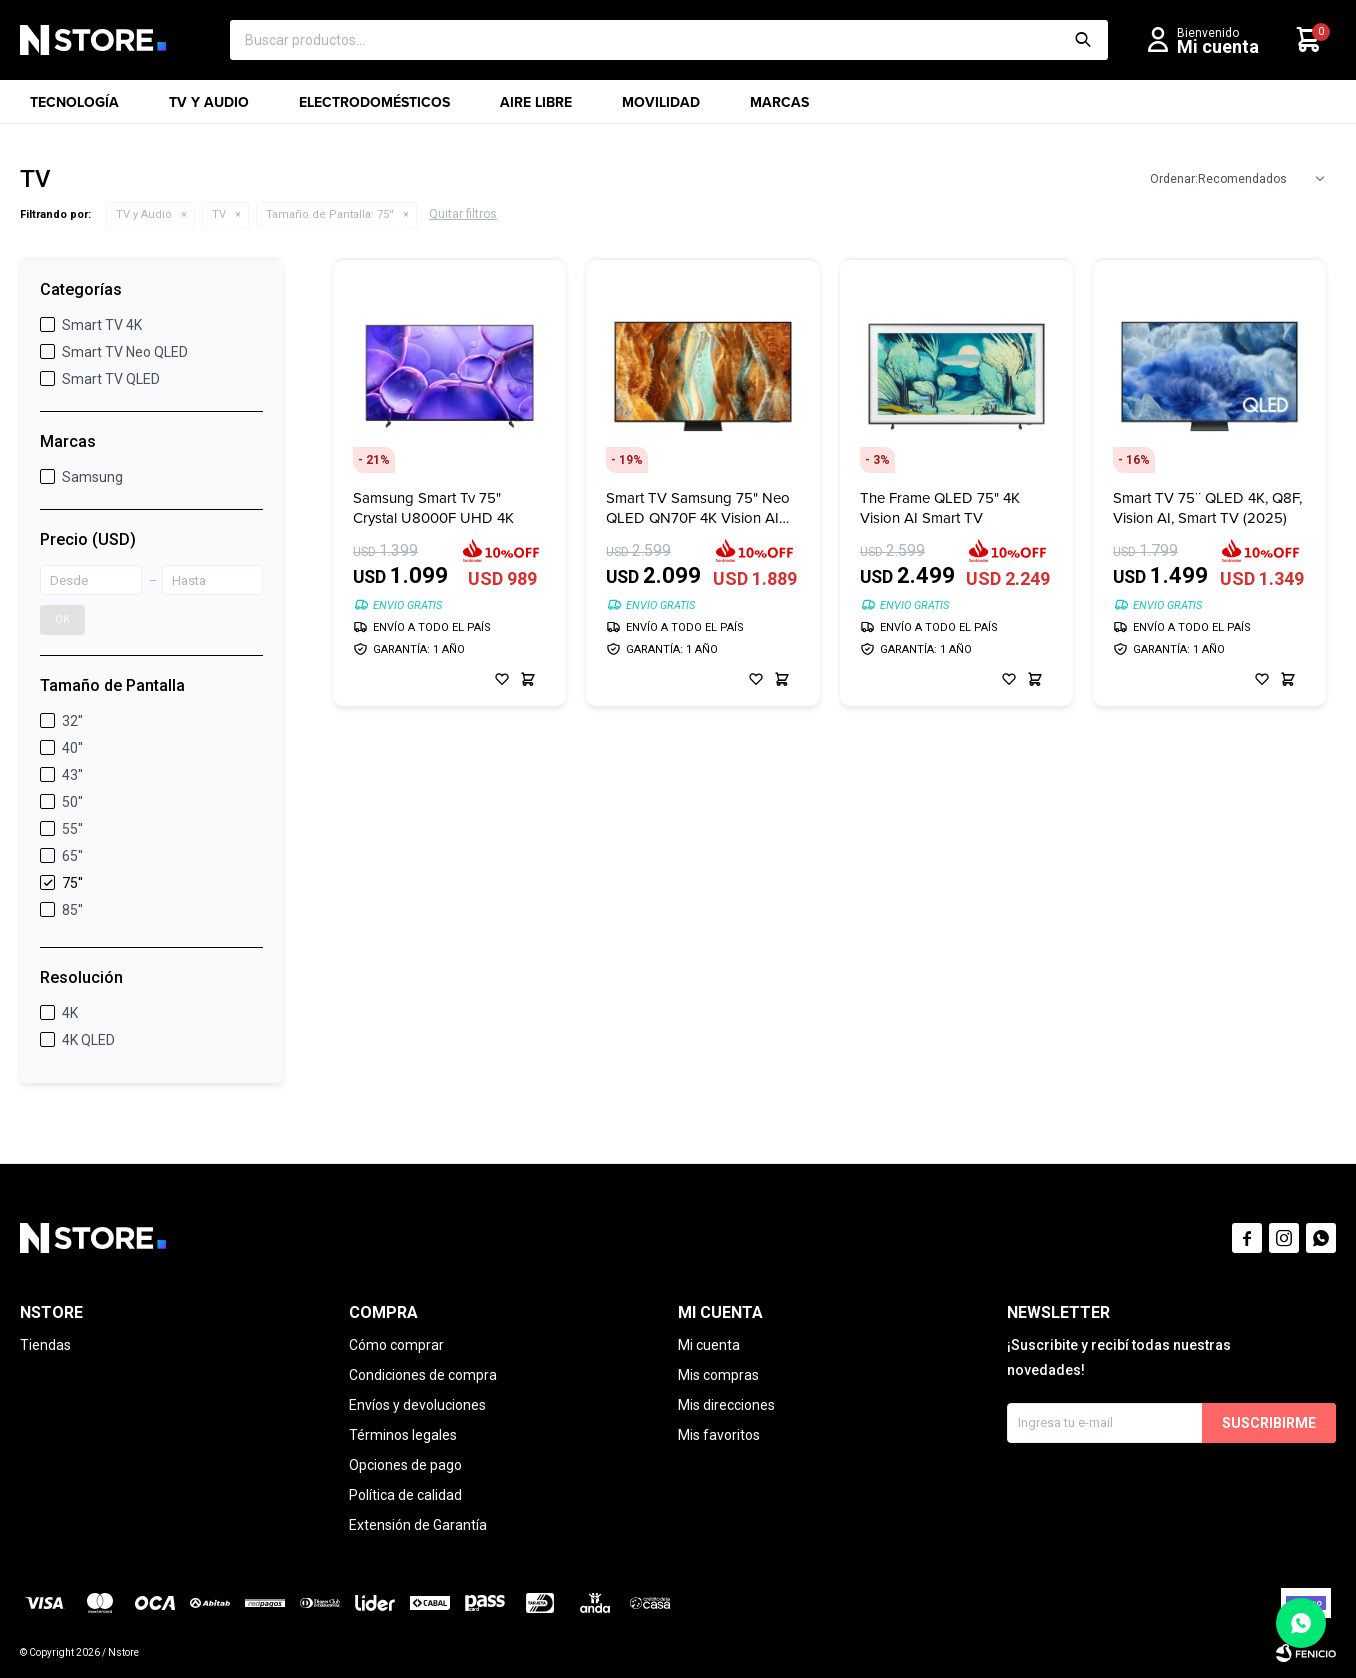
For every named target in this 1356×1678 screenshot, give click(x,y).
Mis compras (718, 1375)
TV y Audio (209, 108)
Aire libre (536, 108)
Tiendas (45, 1345)
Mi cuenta (709, 1345)
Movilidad (661, 108)
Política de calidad (405, 1495)
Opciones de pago (405, 1465)
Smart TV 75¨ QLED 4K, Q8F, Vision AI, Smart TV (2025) (1207, 508)
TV (219, 214)
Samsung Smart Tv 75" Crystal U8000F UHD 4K (433, 508)
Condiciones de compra (423, 1375)
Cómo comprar (396, 1345)
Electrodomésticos (374, 108)
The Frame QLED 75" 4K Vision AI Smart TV (940, 508)
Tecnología (74, 108)
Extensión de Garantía (418, 1525)
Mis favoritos (719, 1435)
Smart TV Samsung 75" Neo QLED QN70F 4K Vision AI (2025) (698, 508)
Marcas (779, 108)
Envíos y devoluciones (417, 1405)
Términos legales (403, 1435)
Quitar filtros (463, 214)
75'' (330, 214)
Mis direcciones (726, 1405)
